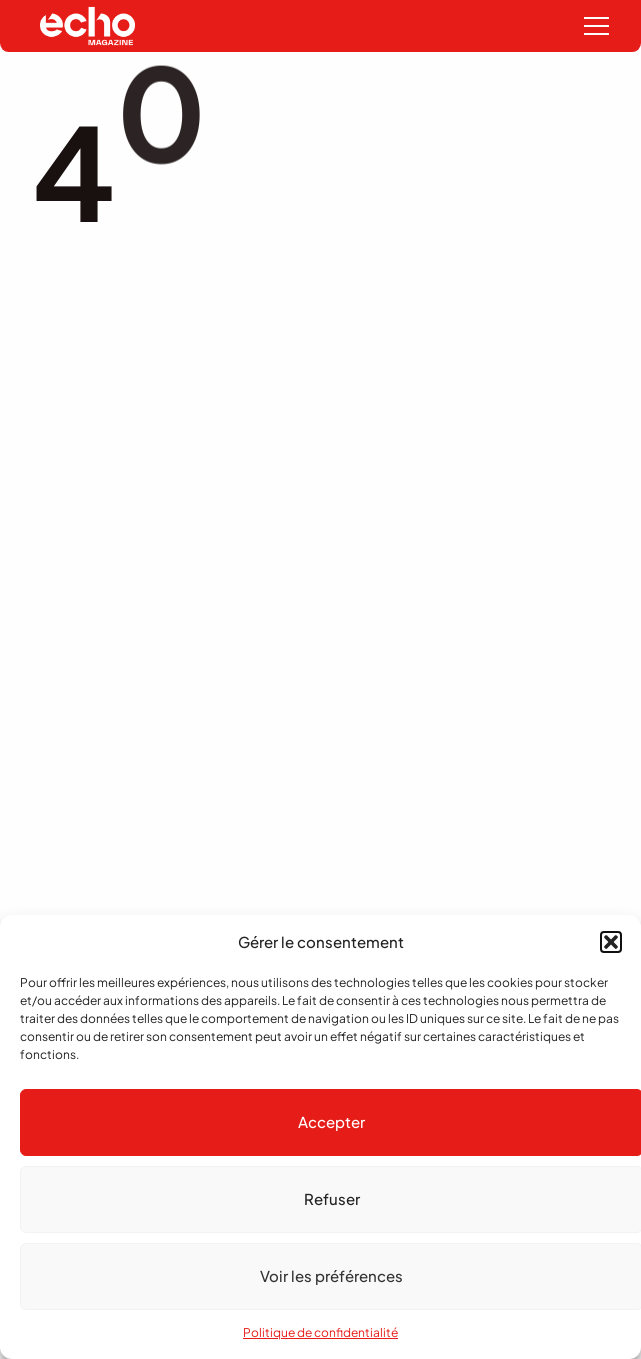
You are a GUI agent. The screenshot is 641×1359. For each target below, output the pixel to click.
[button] (611, 942)
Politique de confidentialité (320, 1332)
